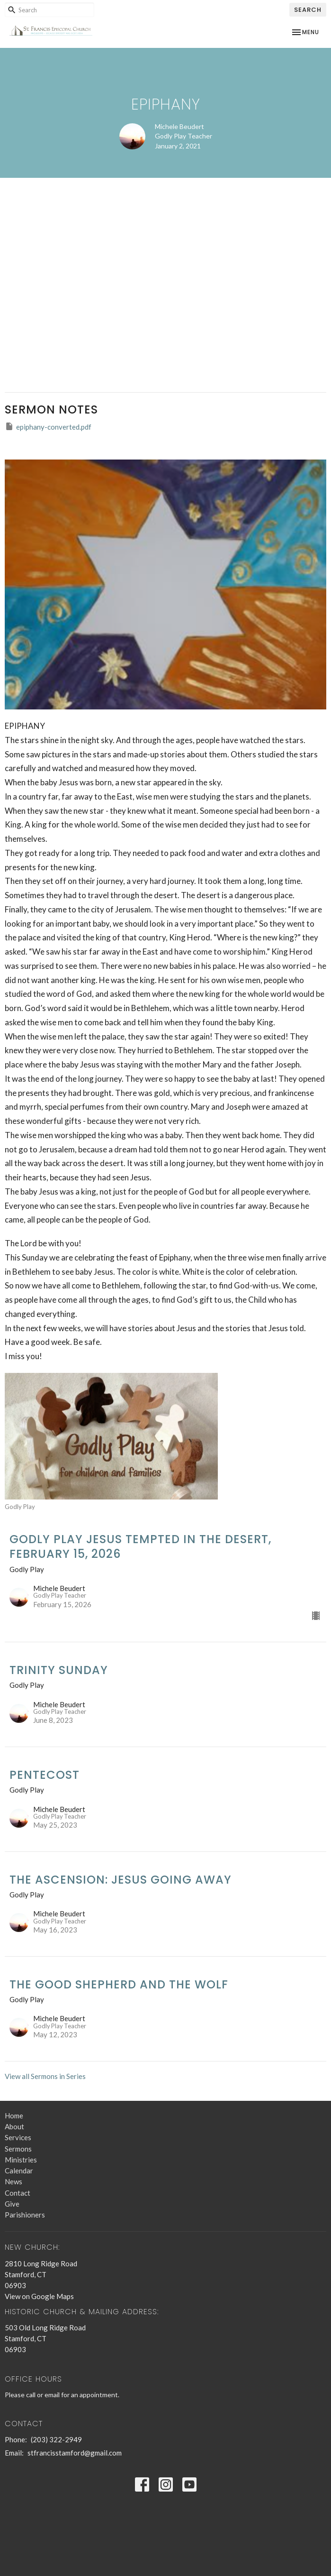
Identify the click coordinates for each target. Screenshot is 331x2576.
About (14, 2126)
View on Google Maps (39, 2296)
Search (308, 9)
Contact (17, 2193)
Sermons (18, 2148)
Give (12, 2203)
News (13, 2181)
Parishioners (25, 2214)
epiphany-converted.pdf (48, 426)
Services (18, 2137)
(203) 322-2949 (56, 2439)
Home (14, 2115)
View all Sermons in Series (45, 2076)
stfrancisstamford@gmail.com (74, 2452)
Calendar (19, 2170)
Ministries (21, 2159)
